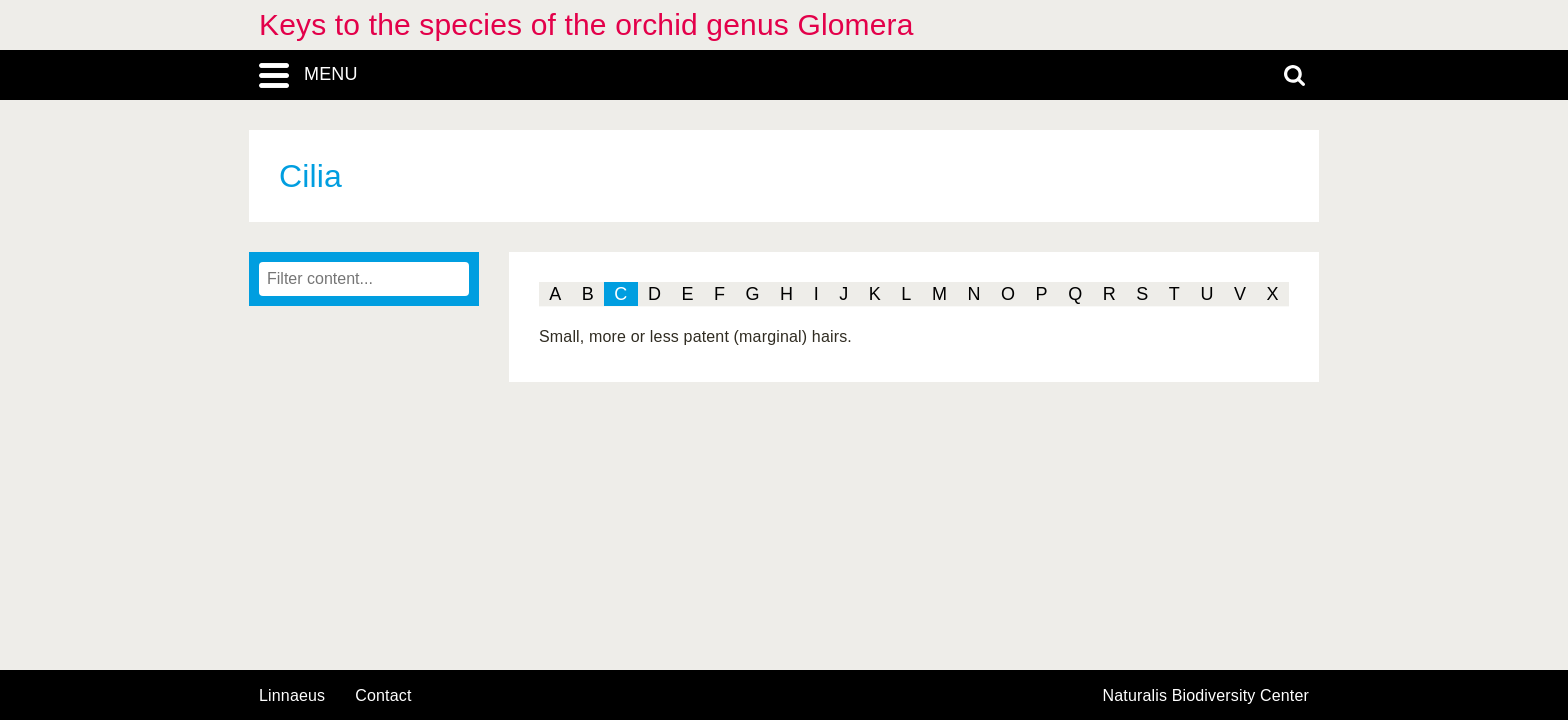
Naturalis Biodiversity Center (1206, 696)
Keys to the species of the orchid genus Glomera (586, 24)
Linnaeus (292, 696)
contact (383, 695)
